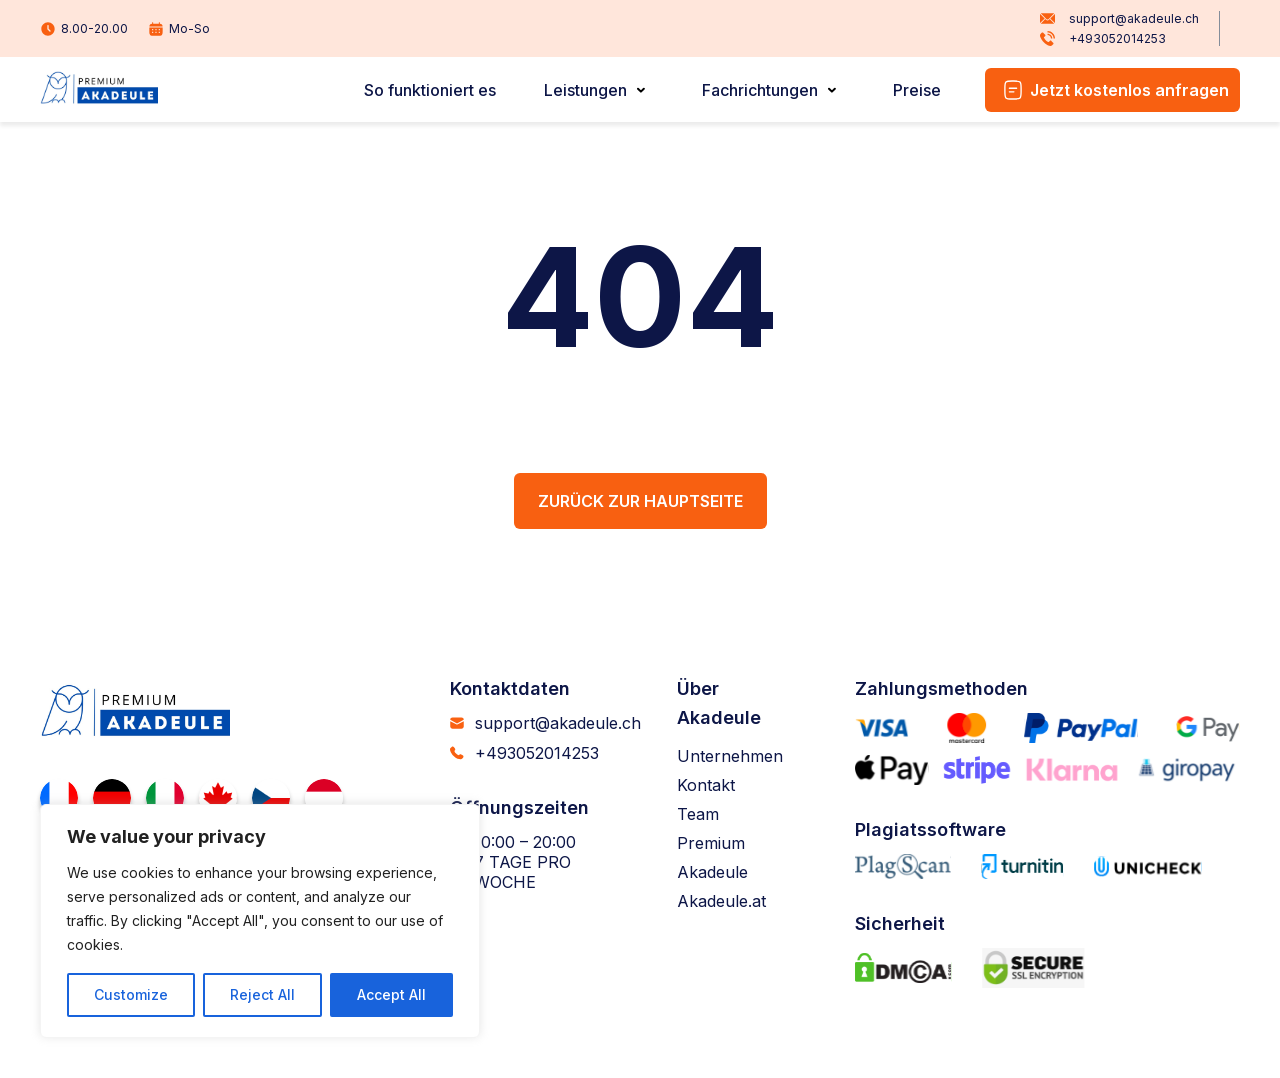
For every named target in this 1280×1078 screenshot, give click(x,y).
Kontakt (706, 785)
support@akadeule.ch (1119, 19)
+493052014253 (1103, 39)
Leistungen (585, 90)
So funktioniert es (430, 90)
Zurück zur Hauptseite (640, 501)
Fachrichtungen (760, 90)
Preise (917, 90)
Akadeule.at (721, 901)
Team (698, 814)
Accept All (391, 994)
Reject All (262, 994)
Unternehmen (730, 756)
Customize (131, 994)
